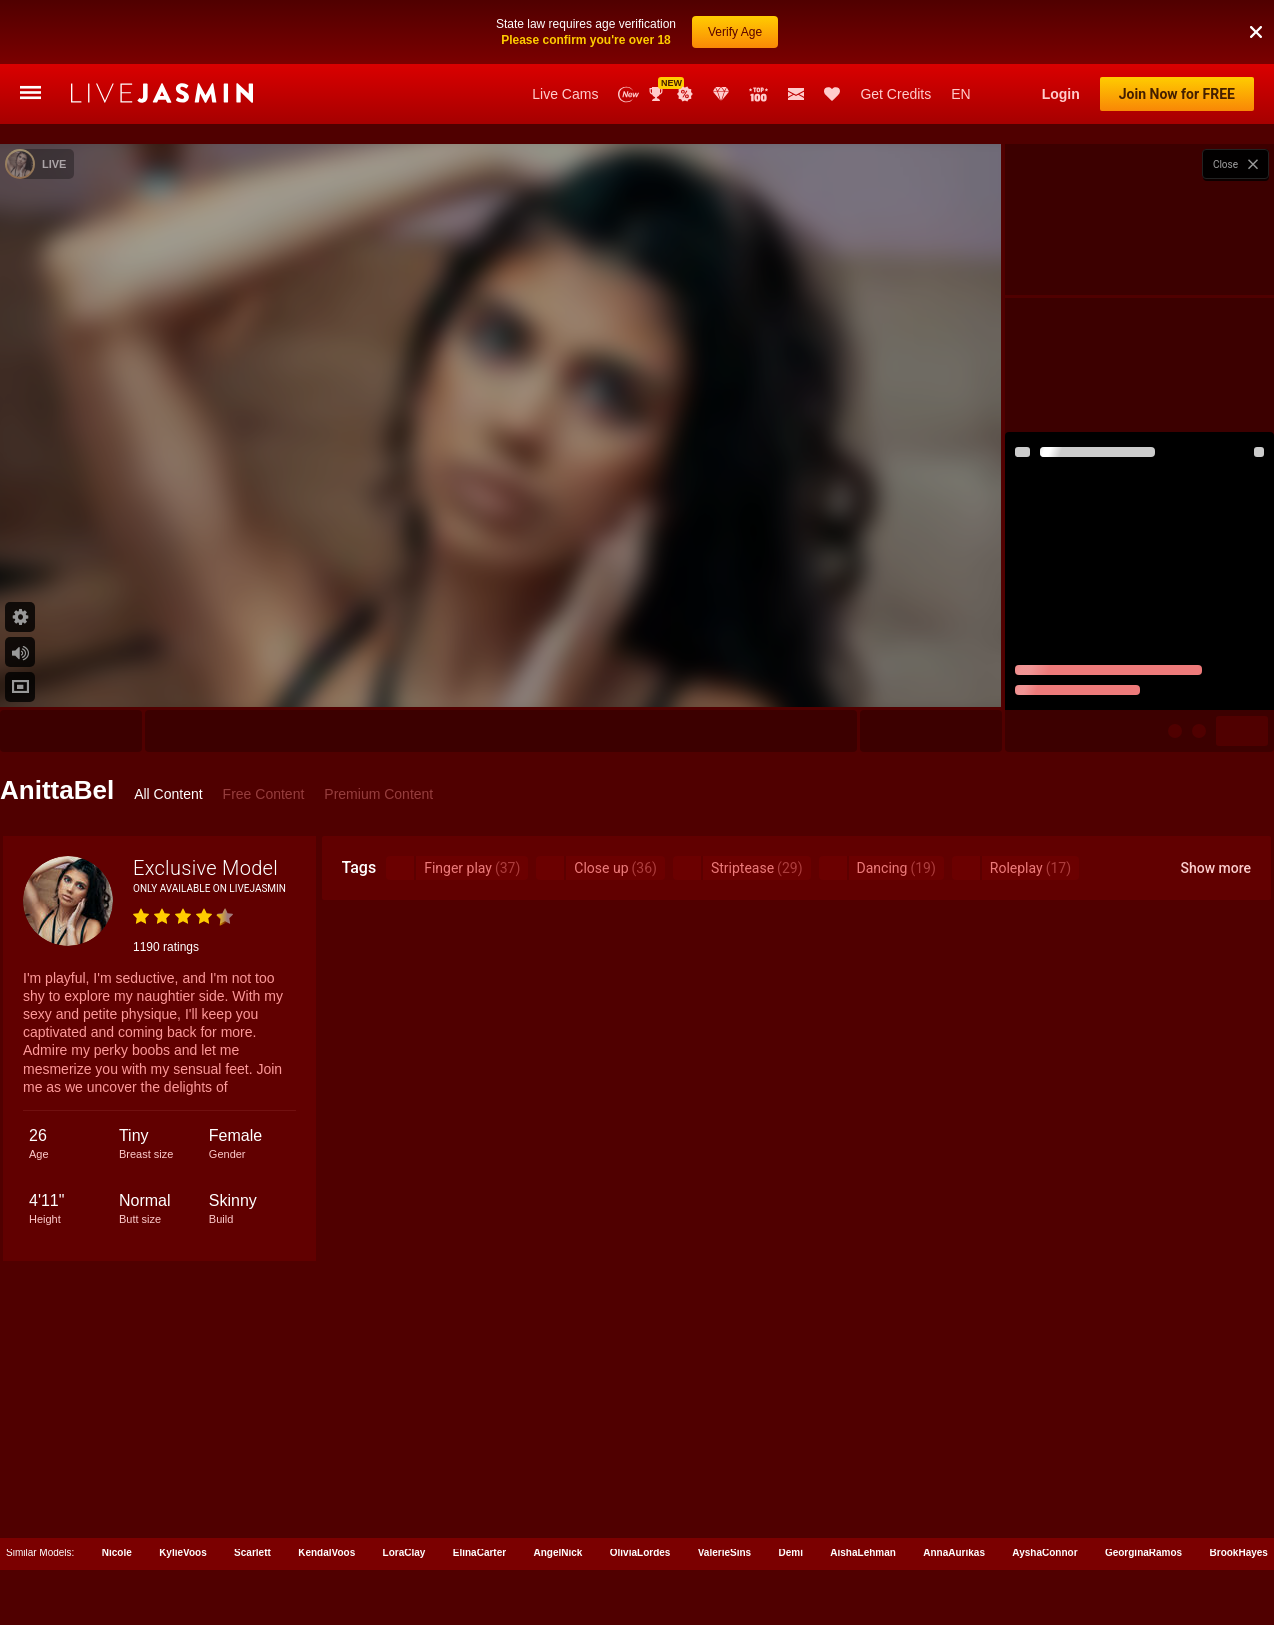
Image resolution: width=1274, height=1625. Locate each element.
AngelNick (558, 1552)
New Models (628, 94)
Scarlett (252, 1552)
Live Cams (565, 94)
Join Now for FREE (1177, 94)
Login (1061, 94)
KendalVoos (326, 1552)
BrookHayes (1239, 1552)
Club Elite (721, 94)
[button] (1256, 30)
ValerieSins (724, 1552)
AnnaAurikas (954, 1552)
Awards (658, 94)
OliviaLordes (640, 1552)
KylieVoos (183, 1552)
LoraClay (404, 1552)
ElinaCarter (479, 1552)
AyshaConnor (1044, 1552)
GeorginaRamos (1143, 1552)
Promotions (685, 94)
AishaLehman (863, 1552)
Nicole (117, 1552)
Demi (790, 1552)
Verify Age (735, 30)
